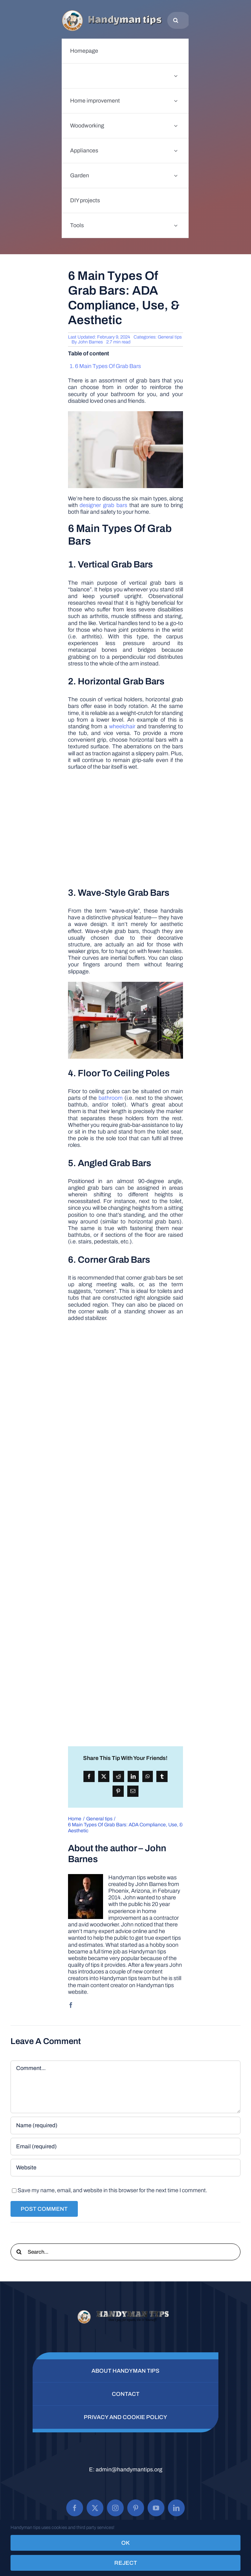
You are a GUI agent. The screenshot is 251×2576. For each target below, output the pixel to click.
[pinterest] (135, 2507)
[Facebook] (89, 1776)
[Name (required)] (125, 2125)
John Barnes (90, 342)
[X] (103, 1776)
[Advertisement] (125, 828)
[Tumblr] (162, 1776)
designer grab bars (103, 505)
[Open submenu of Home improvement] (176, 100)
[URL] (125, 2167)
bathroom (111, 1098)
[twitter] (95, 2507)
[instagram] (115, 2507)
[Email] (133, 1791)
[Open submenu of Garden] (176, 175)
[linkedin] (176, 2507)
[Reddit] (118, 1776)
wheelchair (122, 726)
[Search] (175, 20)
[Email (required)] (125, 2146)
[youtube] (156, 2507)
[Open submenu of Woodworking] (176, 125)
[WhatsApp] (148, 1776)
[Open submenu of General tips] (176, 76)
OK (125, 2543)
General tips (170, 337)
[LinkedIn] (133, 1776)
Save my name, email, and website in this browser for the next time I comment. (112, 2190)
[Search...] (125, 2251)
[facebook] (71, 2005)
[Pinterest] (118, 1791)
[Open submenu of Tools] (176, 225)
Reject (125, 2563)
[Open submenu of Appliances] (176, 150)
